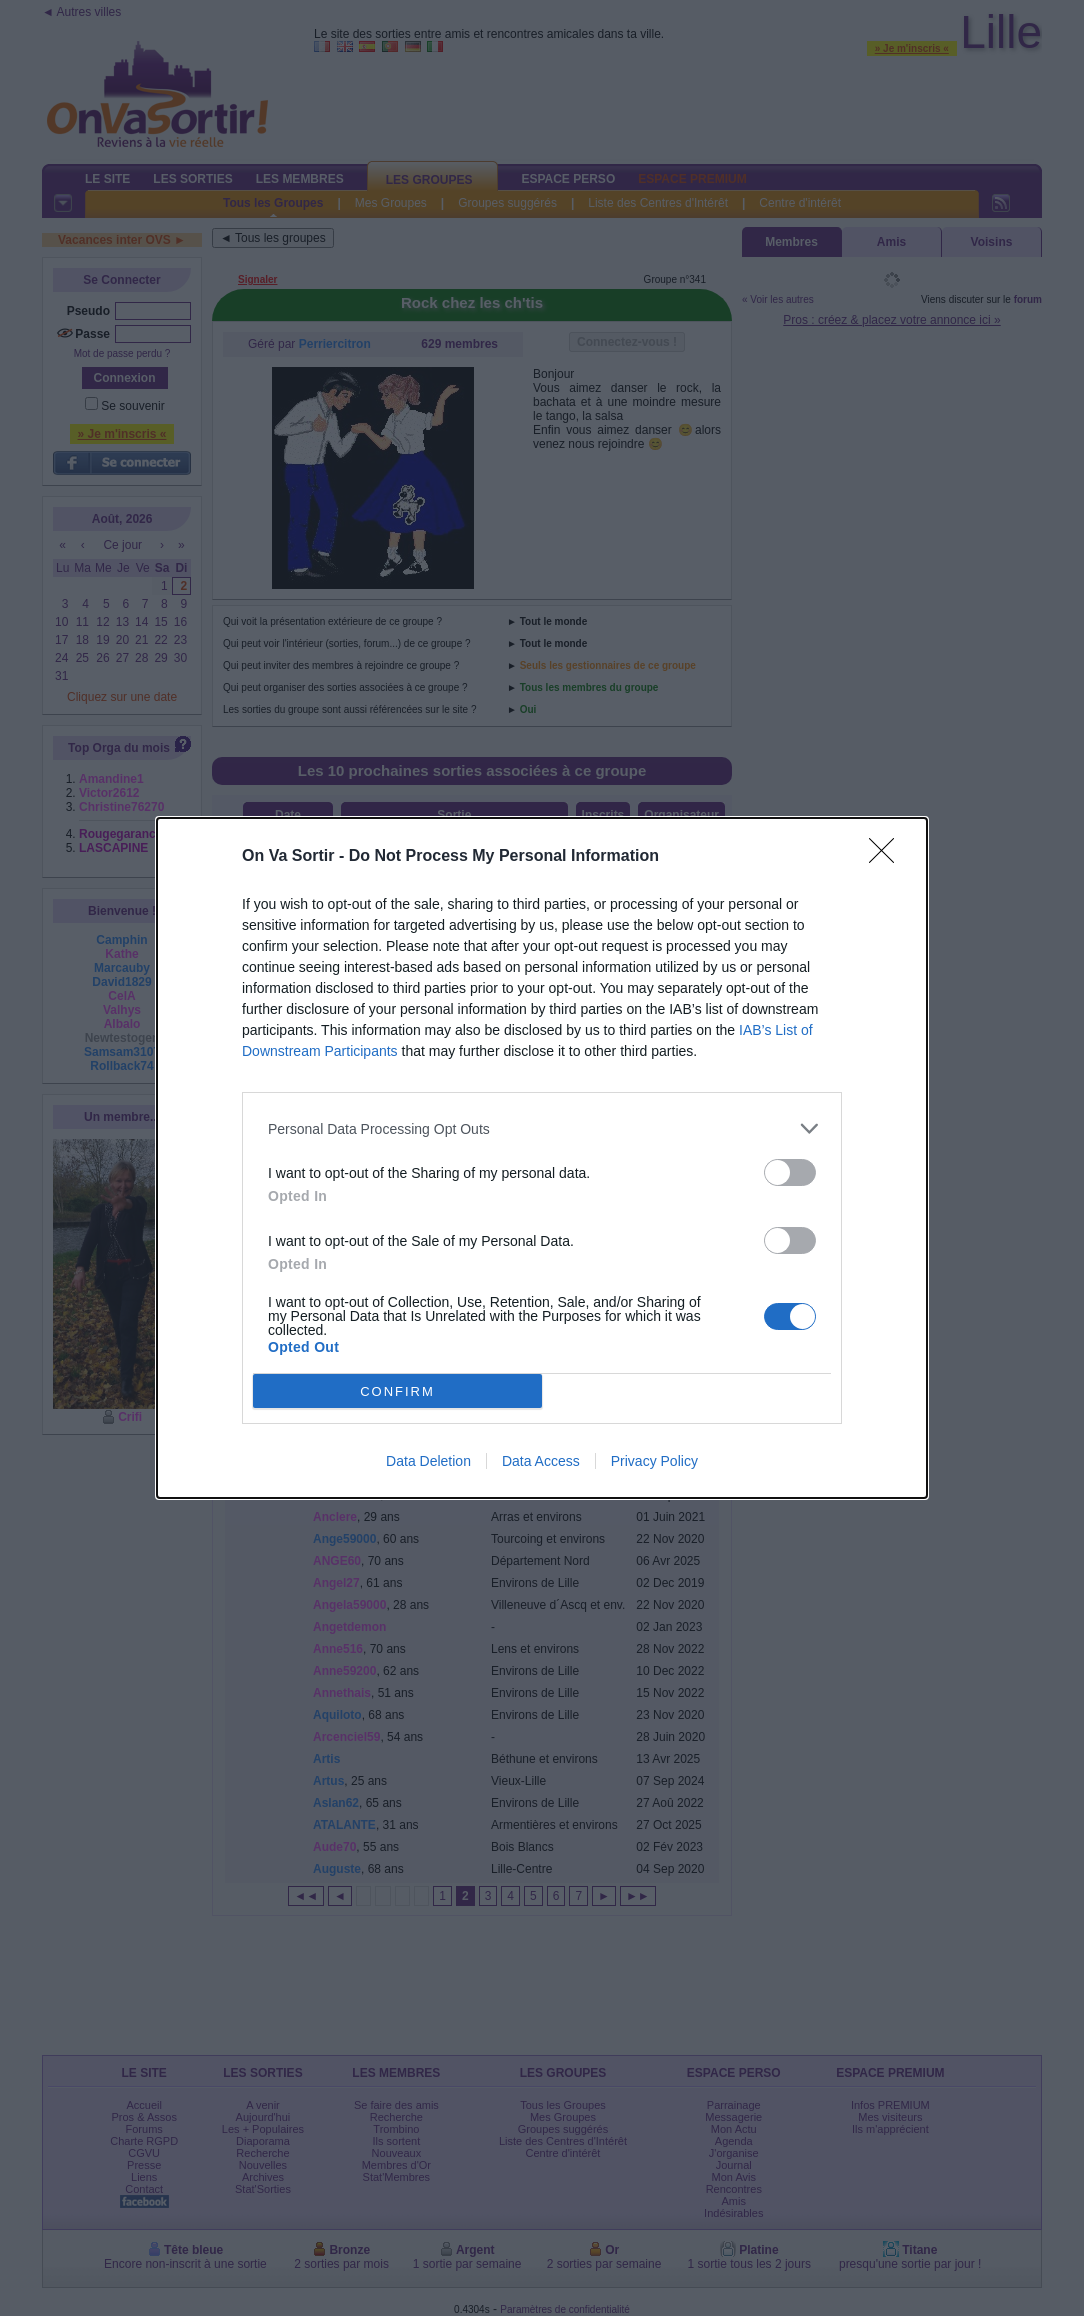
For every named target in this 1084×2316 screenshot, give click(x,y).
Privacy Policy (654, 1461)
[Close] (888, 857)
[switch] (790, 1172)
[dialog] (542, 1158)
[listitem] (542, 1128)
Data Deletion (428, 1461)
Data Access (541, 1461)
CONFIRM (397, 1391)
